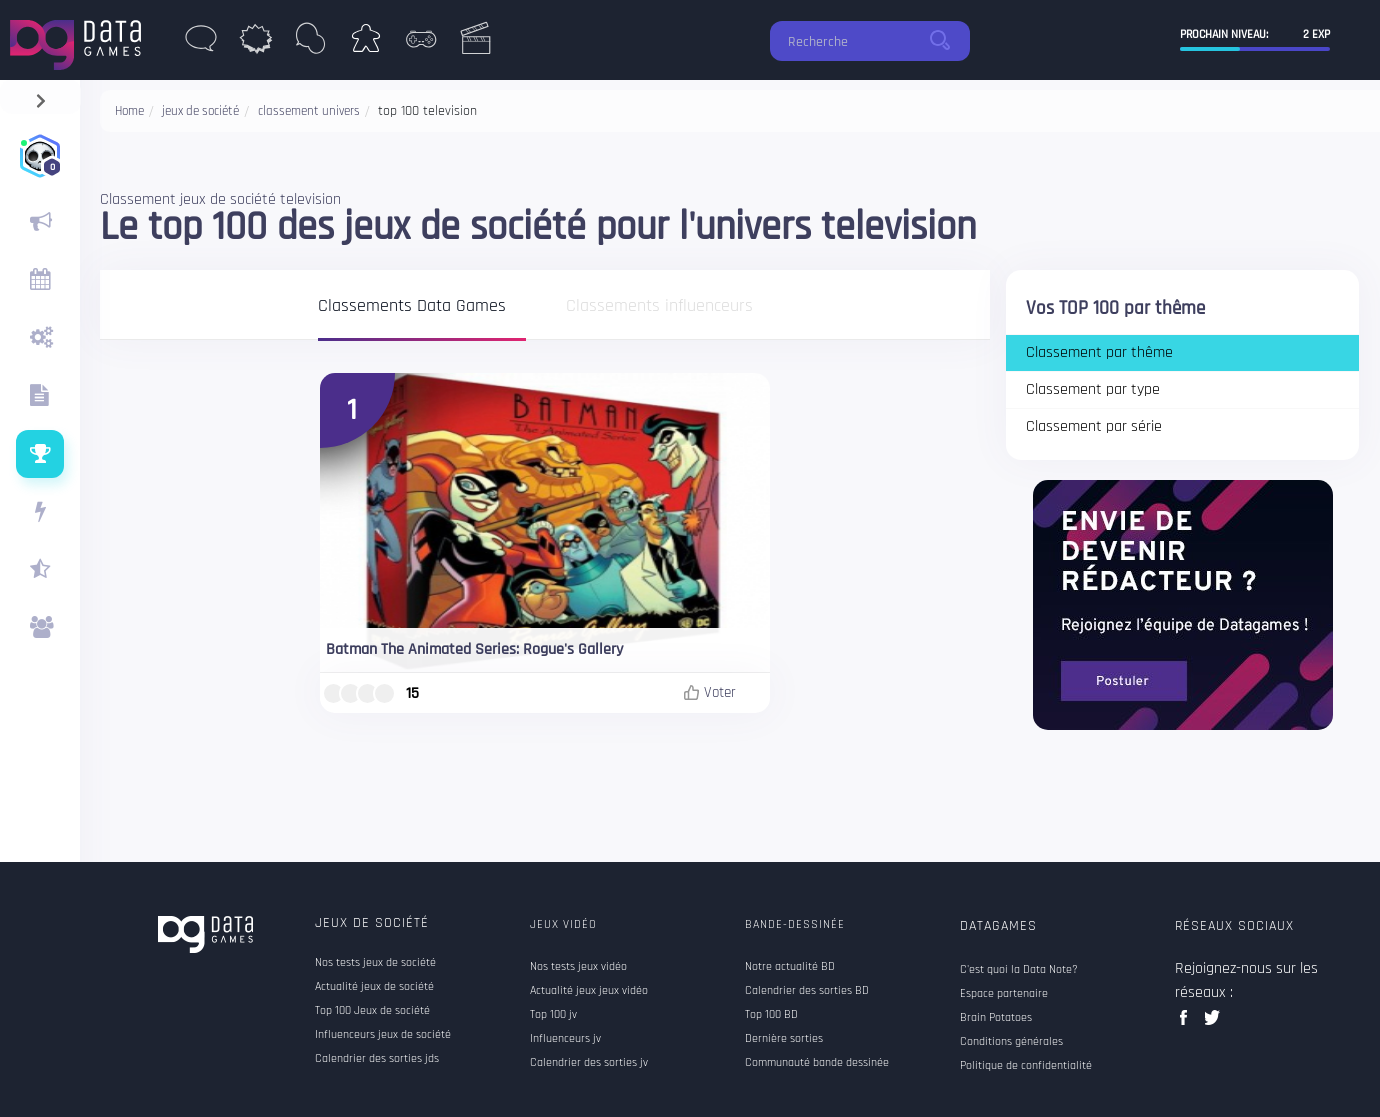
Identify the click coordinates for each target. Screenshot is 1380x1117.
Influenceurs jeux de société (383, 1035)
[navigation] (40, 96)
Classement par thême (1099, 352)
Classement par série (1094, 426)
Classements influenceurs (659, 307)
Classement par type (1093, 389)
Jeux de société (372, 923)
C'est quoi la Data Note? (1019, 970)
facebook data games (1187, 1023)
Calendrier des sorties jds (377, 1059)
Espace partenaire (1004, 994)
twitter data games (1212, 1023)
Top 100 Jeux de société (372, 1011)
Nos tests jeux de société (375, 963)
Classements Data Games (412, 307)
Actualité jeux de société (374, 987)
